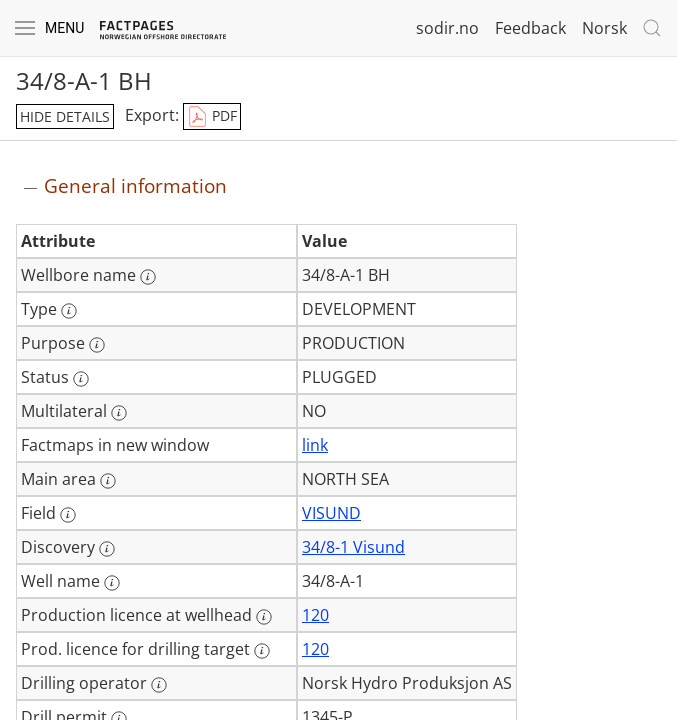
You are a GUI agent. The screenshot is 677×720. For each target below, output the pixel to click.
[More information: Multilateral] (119, 413)
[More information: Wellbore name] (148, 277)
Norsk (604, 28)
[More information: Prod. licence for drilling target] (262, 651)
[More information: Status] (81, 379)
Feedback (530, 28)
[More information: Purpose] (97, 345)
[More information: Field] (68, 515)
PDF (212, 117)
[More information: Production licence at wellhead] (264, 617)
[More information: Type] (69, 311)
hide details (65, 116)
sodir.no (447, 28)
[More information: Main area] (108, 481)
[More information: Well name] (112, 583)
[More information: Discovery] (107, 549)
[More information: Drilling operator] (159, 685)
